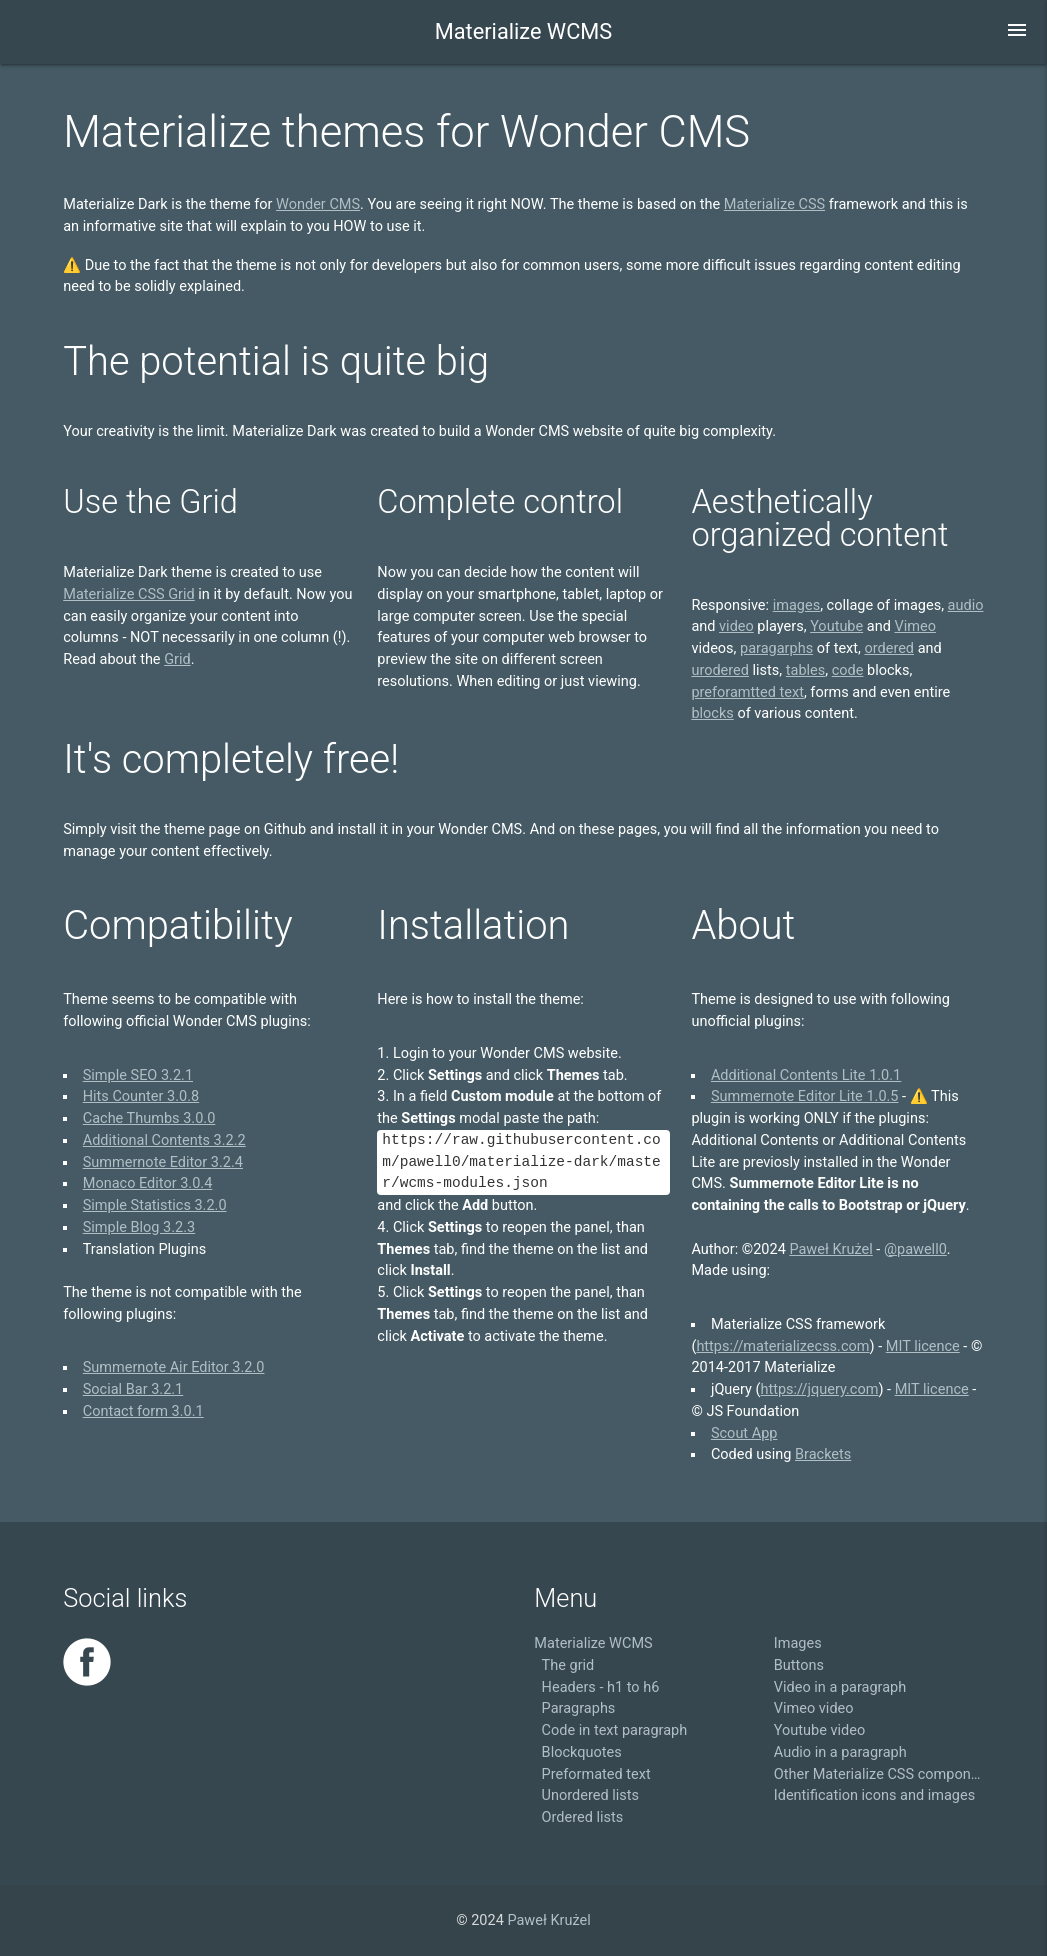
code (848, 670)
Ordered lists (583, 1817)
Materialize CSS (774, 204)
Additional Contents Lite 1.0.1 (806, 1075)
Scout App (744, 1433)
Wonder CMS (318, 204)
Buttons (799, 1665)
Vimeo (914, 626)
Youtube (836, 626)
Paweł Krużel (830, 1249)
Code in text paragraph (615, 1730)
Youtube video (819, 1730)
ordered (889, 648)
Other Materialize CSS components (879, 1774)
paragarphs (776, 648)
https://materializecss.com (782, 1346)
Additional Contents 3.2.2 (164, 1140)
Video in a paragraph (840, 1687)
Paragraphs (579, 1708)
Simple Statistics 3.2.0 (155, 1205)
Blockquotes (582, 1752)
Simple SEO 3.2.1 (138, 1075)
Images (798, 1643)
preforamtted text (747, 692)
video (736, 626)
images (796, 605)
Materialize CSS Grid (128, 594)
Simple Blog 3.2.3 (139, 1227)
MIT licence (923, 1346)
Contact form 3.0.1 (143, 1411)
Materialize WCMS (523, 31)
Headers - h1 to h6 (601, 1687)
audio (966, 605)
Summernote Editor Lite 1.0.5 (805, 1096)
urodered (720, 670)
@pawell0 (915, 1249)
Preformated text (596, 1774)
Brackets (823, 1454)
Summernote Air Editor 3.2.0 (174, 1367)
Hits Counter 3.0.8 (141, 1096)
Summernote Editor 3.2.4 (163, 1162)
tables (805, 670)
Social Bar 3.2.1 (133, 1389)
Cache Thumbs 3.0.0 (149, 1118)
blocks (712, 713)
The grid (568, 1665)
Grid (177, 659)
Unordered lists (590, 1795)
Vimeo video (814, 1708)
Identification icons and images (874, 1795)
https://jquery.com (820, 1389)
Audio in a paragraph (840, 1752)
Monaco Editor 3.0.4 (148, 1183)
